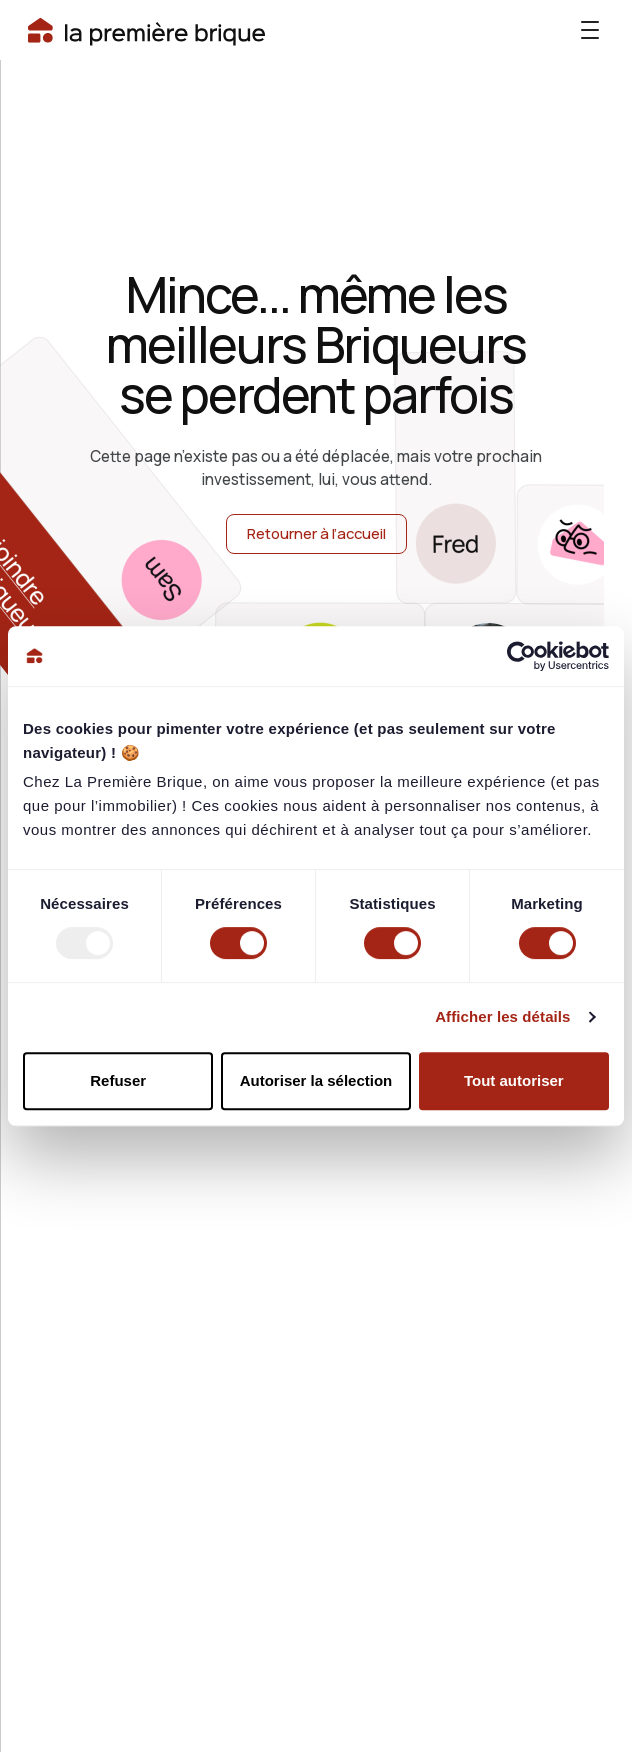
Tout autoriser (514, 1080)
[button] (590, 30)
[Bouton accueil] (146, 30)
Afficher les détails (502, 1016)
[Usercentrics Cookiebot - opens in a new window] (521, 656)
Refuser (118, 1080)
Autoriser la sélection (316, 1080)
